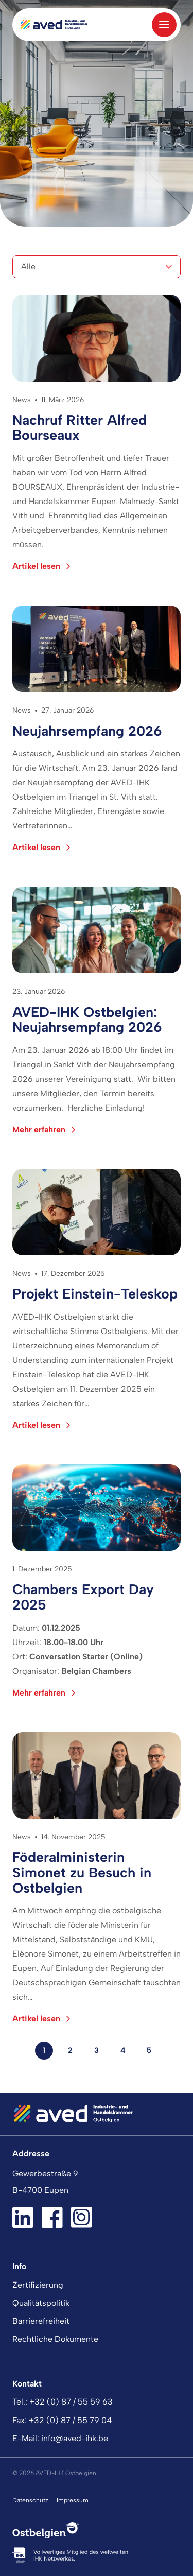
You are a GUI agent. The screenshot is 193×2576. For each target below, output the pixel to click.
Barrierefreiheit (40, 2321)
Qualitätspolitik (40, 2303)
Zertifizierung (37, 2285)
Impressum (73, 2500)
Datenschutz (30, 2500)
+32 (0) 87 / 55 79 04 (70, 2420)
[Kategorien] (96, 266)
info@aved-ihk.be (74, 2438)
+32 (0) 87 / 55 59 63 (71, 2402)
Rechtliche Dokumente (55, 2339)
